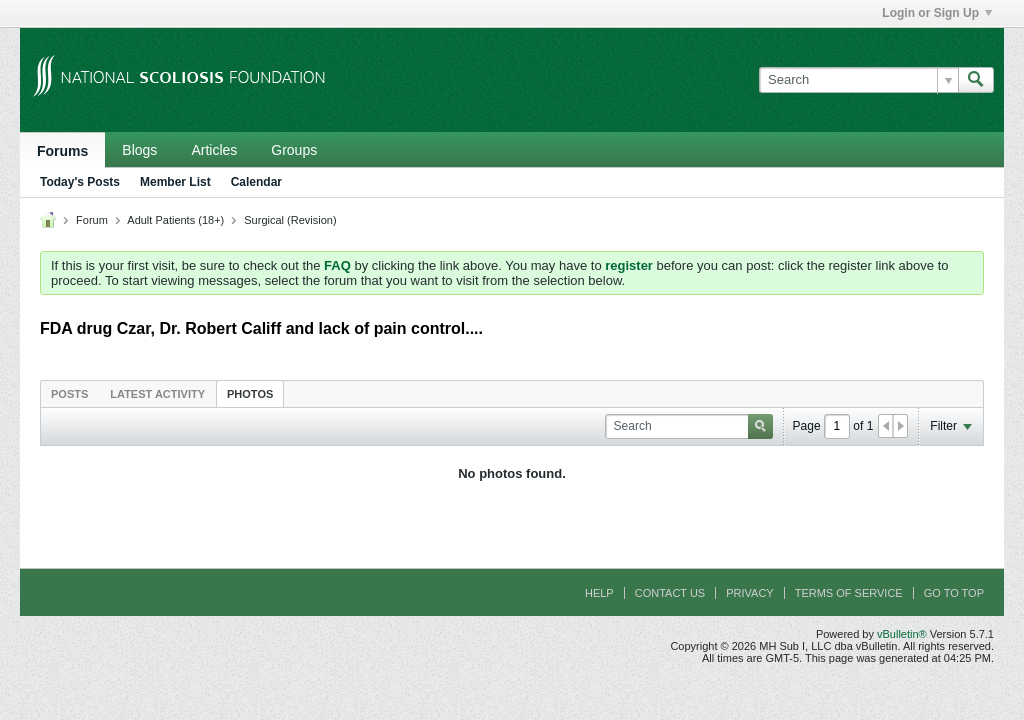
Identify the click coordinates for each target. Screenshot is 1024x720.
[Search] (858, 80)
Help (599, 593)
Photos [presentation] (250, 394)
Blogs (139, 150)
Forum (92, 220)
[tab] (69, 393)
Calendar (256, 182)
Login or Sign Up (937, 13)
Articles (214, 150)
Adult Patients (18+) (175, 220)
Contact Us (670, 593)
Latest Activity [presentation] (157, 394)
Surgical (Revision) (290, 220)
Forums (62, 151)
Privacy (749, 593)
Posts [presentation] (69, 394)
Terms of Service (849, 593)
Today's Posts (80, 182)
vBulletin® (902, 634)
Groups (294, 150)
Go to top (954, 593)
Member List (175, 182)
